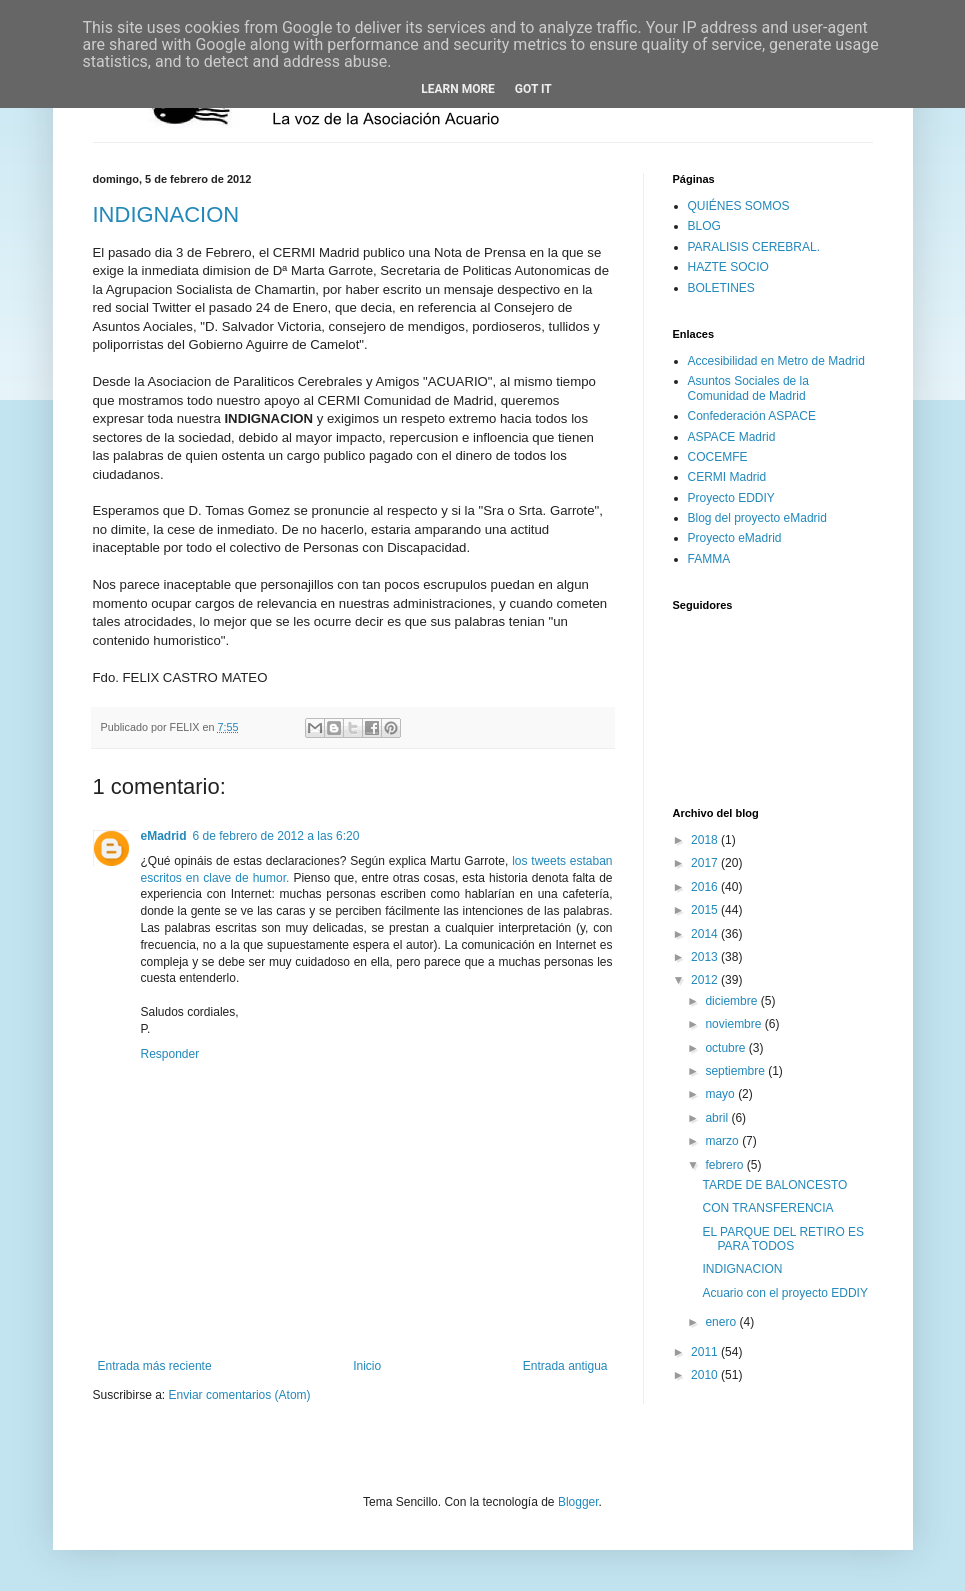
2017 (706, 863)
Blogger (578, 1502)
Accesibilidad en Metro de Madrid (776, 361)
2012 (706, 980)
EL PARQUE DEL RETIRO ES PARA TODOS (783, 1239)
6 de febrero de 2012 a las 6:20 (276, 836)
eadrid (164, 836)
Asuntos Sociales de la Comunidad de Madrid (748, 388)
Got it (533, 89)
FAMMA (709, 559)
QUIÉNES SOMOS (739, 206)
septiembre (736, 1071)
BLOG (704, 226)
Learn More (458, 89)
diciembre (732, 1001)
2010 (706, 1375)
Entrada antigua (565, 1366)
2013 (706, 957)
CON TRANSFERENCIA (767, 1208)
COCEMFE (718, 457)
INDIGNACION (166, 214)
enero (722, 1322)
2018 (706, 840)
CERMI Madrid (727, 477)
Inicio (367, 1366)
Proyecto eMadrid (735, 538)
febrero (725, 1165)
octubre (726, 1048)
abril (718, 1118)
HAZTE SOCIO (728, 267)
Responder (170, 1054)
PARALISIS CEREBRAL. (754, 247)
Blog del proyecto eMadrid (757, 518)
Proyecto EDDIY (731, 498)
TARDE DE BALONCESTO (774, 1185)
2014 (706, 934)
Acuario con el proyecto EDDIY (784, 1293)
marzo (723, 1141)
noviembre (734, 1024)
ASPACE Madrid (732, 437)
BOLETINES (721, 288)
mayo (721, 1094)
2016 (706, 887)
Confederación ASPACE (752, 416)
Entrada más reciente (155, 1366)
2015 (706, 910)
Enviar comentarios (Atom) (240, 1395)
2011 (706, 1352)
